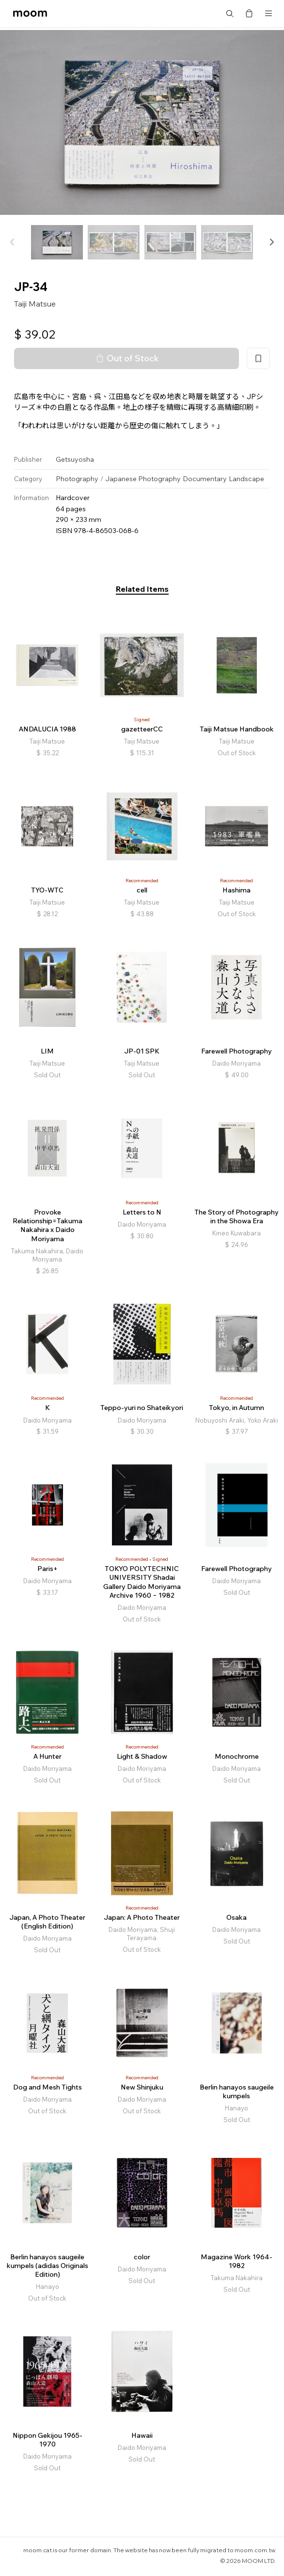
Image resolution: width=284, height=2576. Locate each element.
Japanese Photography (143, 478)
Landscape (246, 478)
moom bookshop (30, 13)
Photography (77, 478)
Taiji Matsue (35, 303)
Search (229, 13)
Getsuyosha (75, 459)
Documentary (205, 478)
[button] (271, 242)
